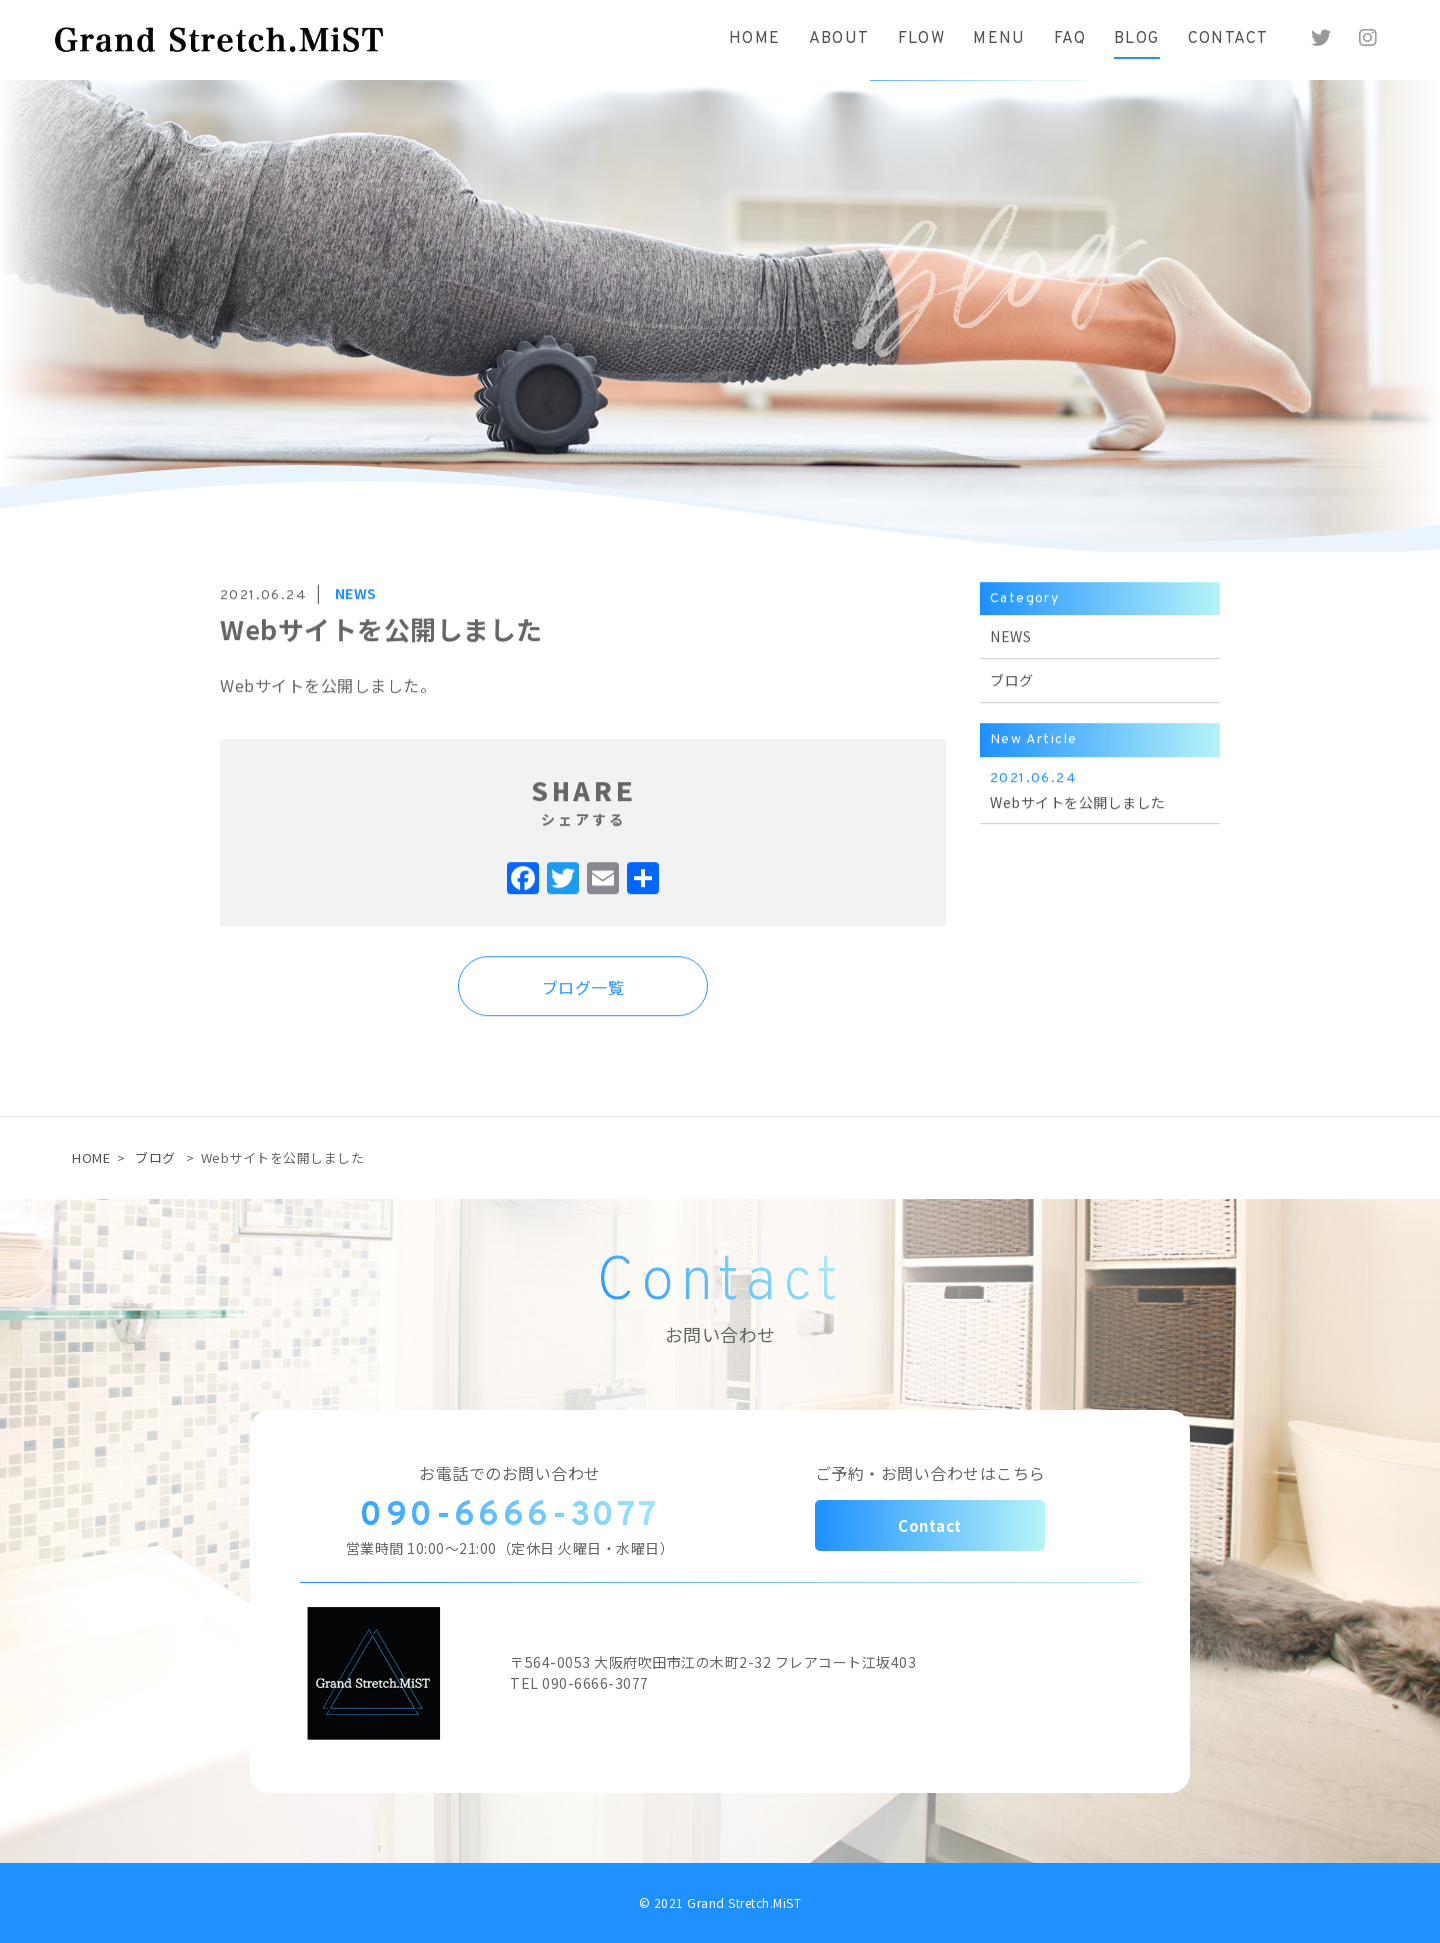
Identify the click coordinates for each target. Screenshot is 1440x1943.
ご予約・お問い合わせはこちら (930, 1473)
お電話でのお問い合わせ (510, 1473)
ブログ (155, 1157)
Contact (930, 1525)
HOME (91, 1157)
